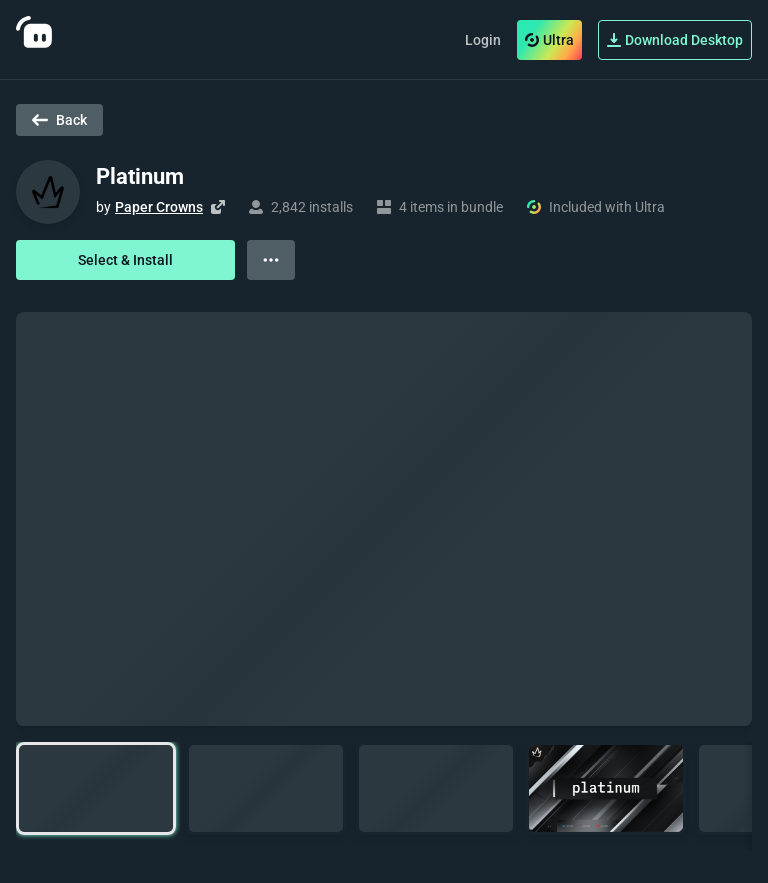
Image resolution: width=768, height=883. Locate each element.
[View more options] (271, 260)
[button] (96, 788)
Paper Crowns (159, 207)
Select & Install (125, 260)
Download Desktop (675, 40)
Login (483, 40)
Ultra (549, 40)
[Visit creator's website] (218, 207)
